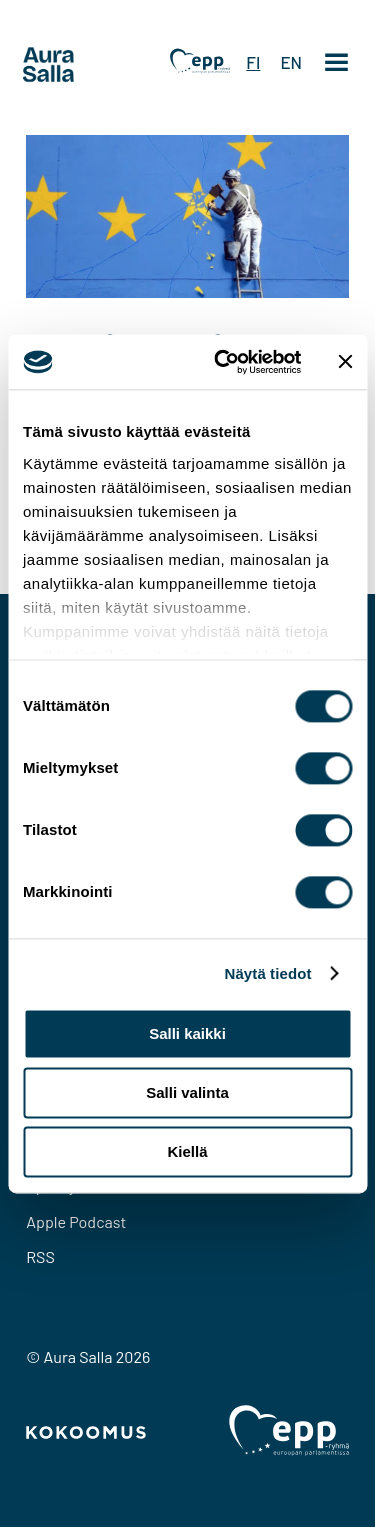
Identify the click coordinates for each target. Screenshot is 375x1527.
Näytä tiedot (268, 973)
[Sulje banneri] (345, 362)
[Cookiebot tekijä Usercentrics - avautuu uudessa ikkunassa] (223, 362)
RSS (40, 1256)
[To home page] (86, 65)
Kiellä (187, 1151)
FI (253, 62)
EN (291, 62)
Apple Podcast (76, 1221)
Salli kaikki (187, 1033)
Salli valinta (187, 1092)
